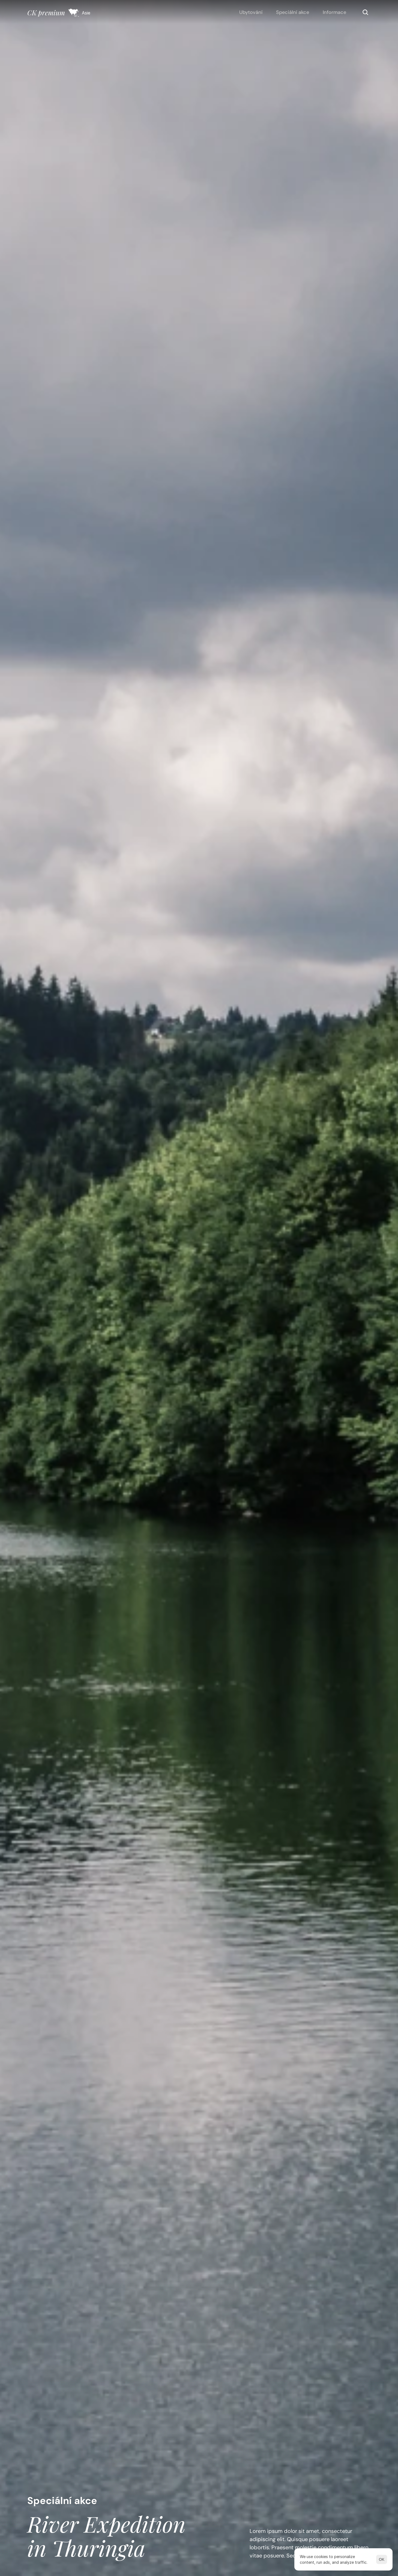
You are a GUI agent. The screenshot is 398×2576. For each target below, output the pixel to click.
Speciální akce (292, 12)
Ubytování (250, 12)
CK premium (46, 12)
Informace (334, 12)
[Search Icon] (365, 12)
